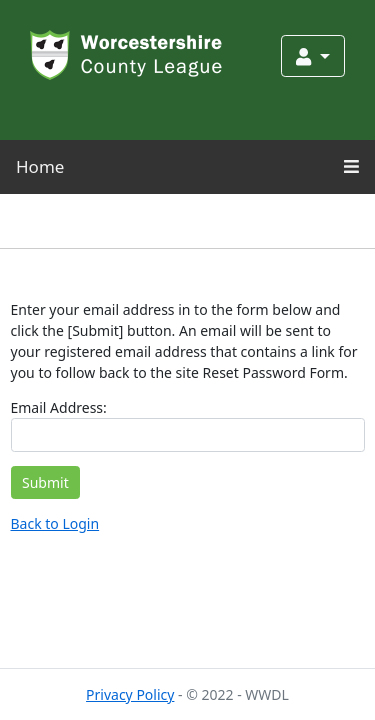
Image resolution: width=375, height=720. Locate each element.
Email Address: (59, 407)
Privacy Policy (130, 694)
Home (40, 166)
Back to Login (55, 523)
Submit (45, 482)
